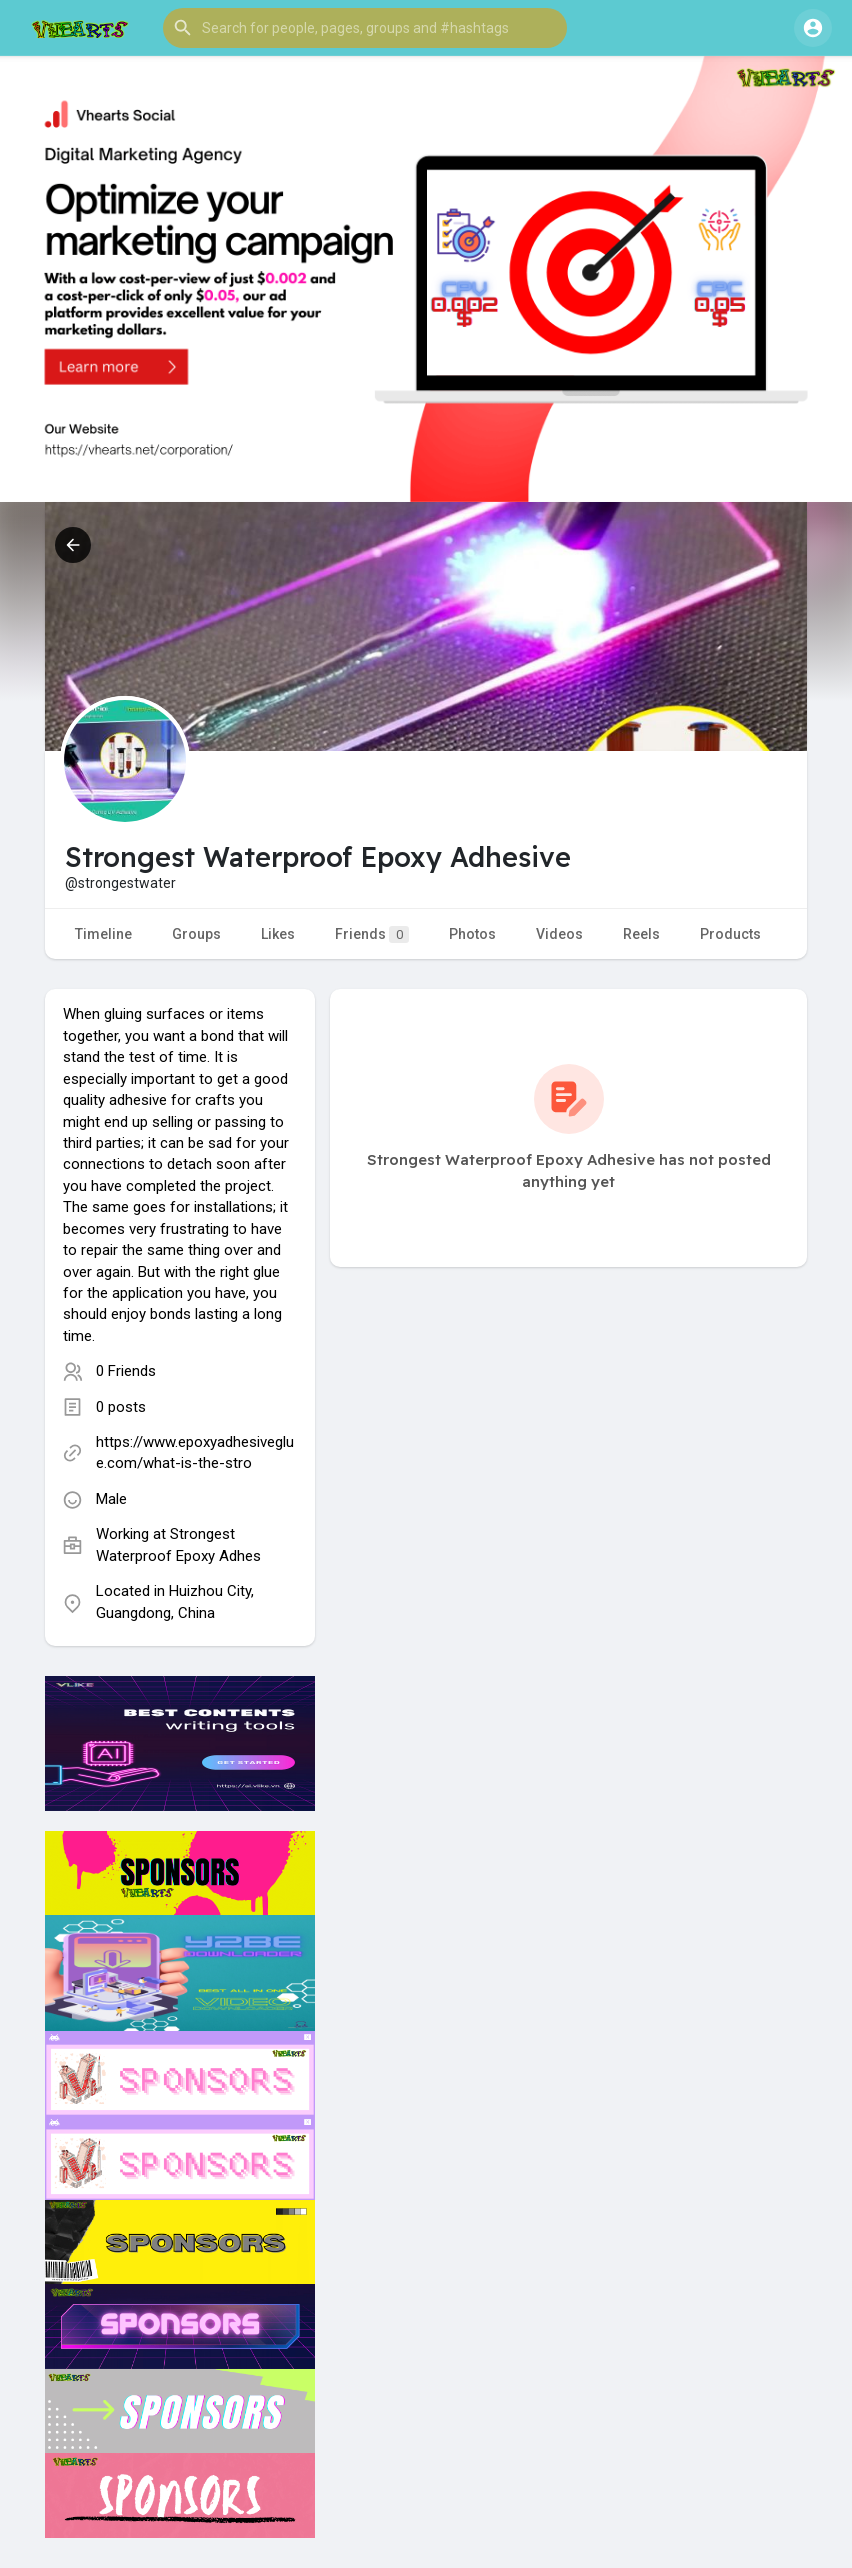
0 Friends (126, 1371)
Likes (278, 934)
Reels (641, 934)
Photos (472, 934)
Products (730, 934)
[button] (365, 28)
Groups (196, 934)
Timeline (103, 934)
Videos (559, 934)
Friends (372, 934)
